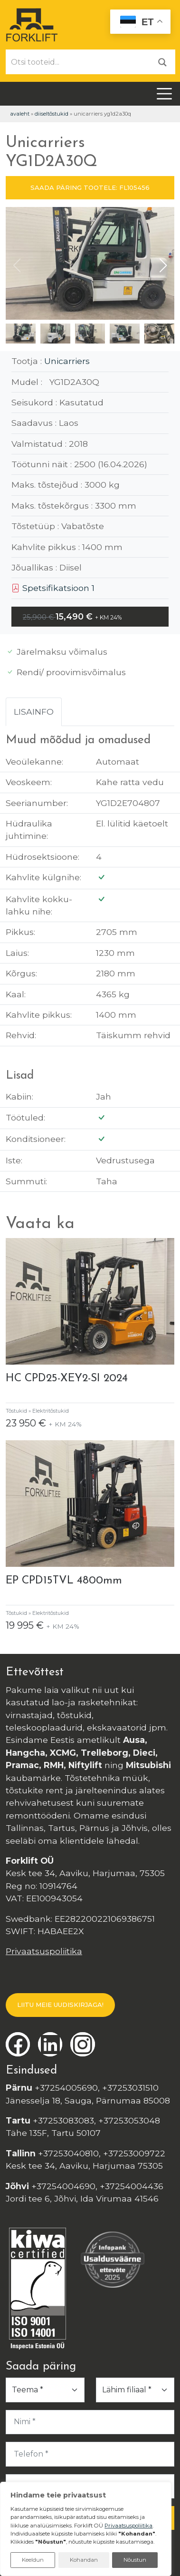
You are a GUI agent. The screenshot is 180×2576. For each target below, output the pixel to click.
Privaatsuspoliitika (44, 1951)
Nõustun (134, 2559)
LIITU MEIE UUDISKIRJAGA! (60, 2004)
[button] (163, 265)
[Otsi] (162, 61)
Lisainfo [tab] (34, 712)
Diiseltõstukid (51, 113)
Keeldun (33, 2559)
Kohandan (84, 2559)
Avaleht (19, 113)
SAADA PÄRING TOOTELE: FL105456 (90, 187)
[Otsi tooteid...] (78, 62)
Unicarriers (67, 361)
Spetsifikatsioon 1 (53, 588)
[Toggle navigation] (164, 94)
